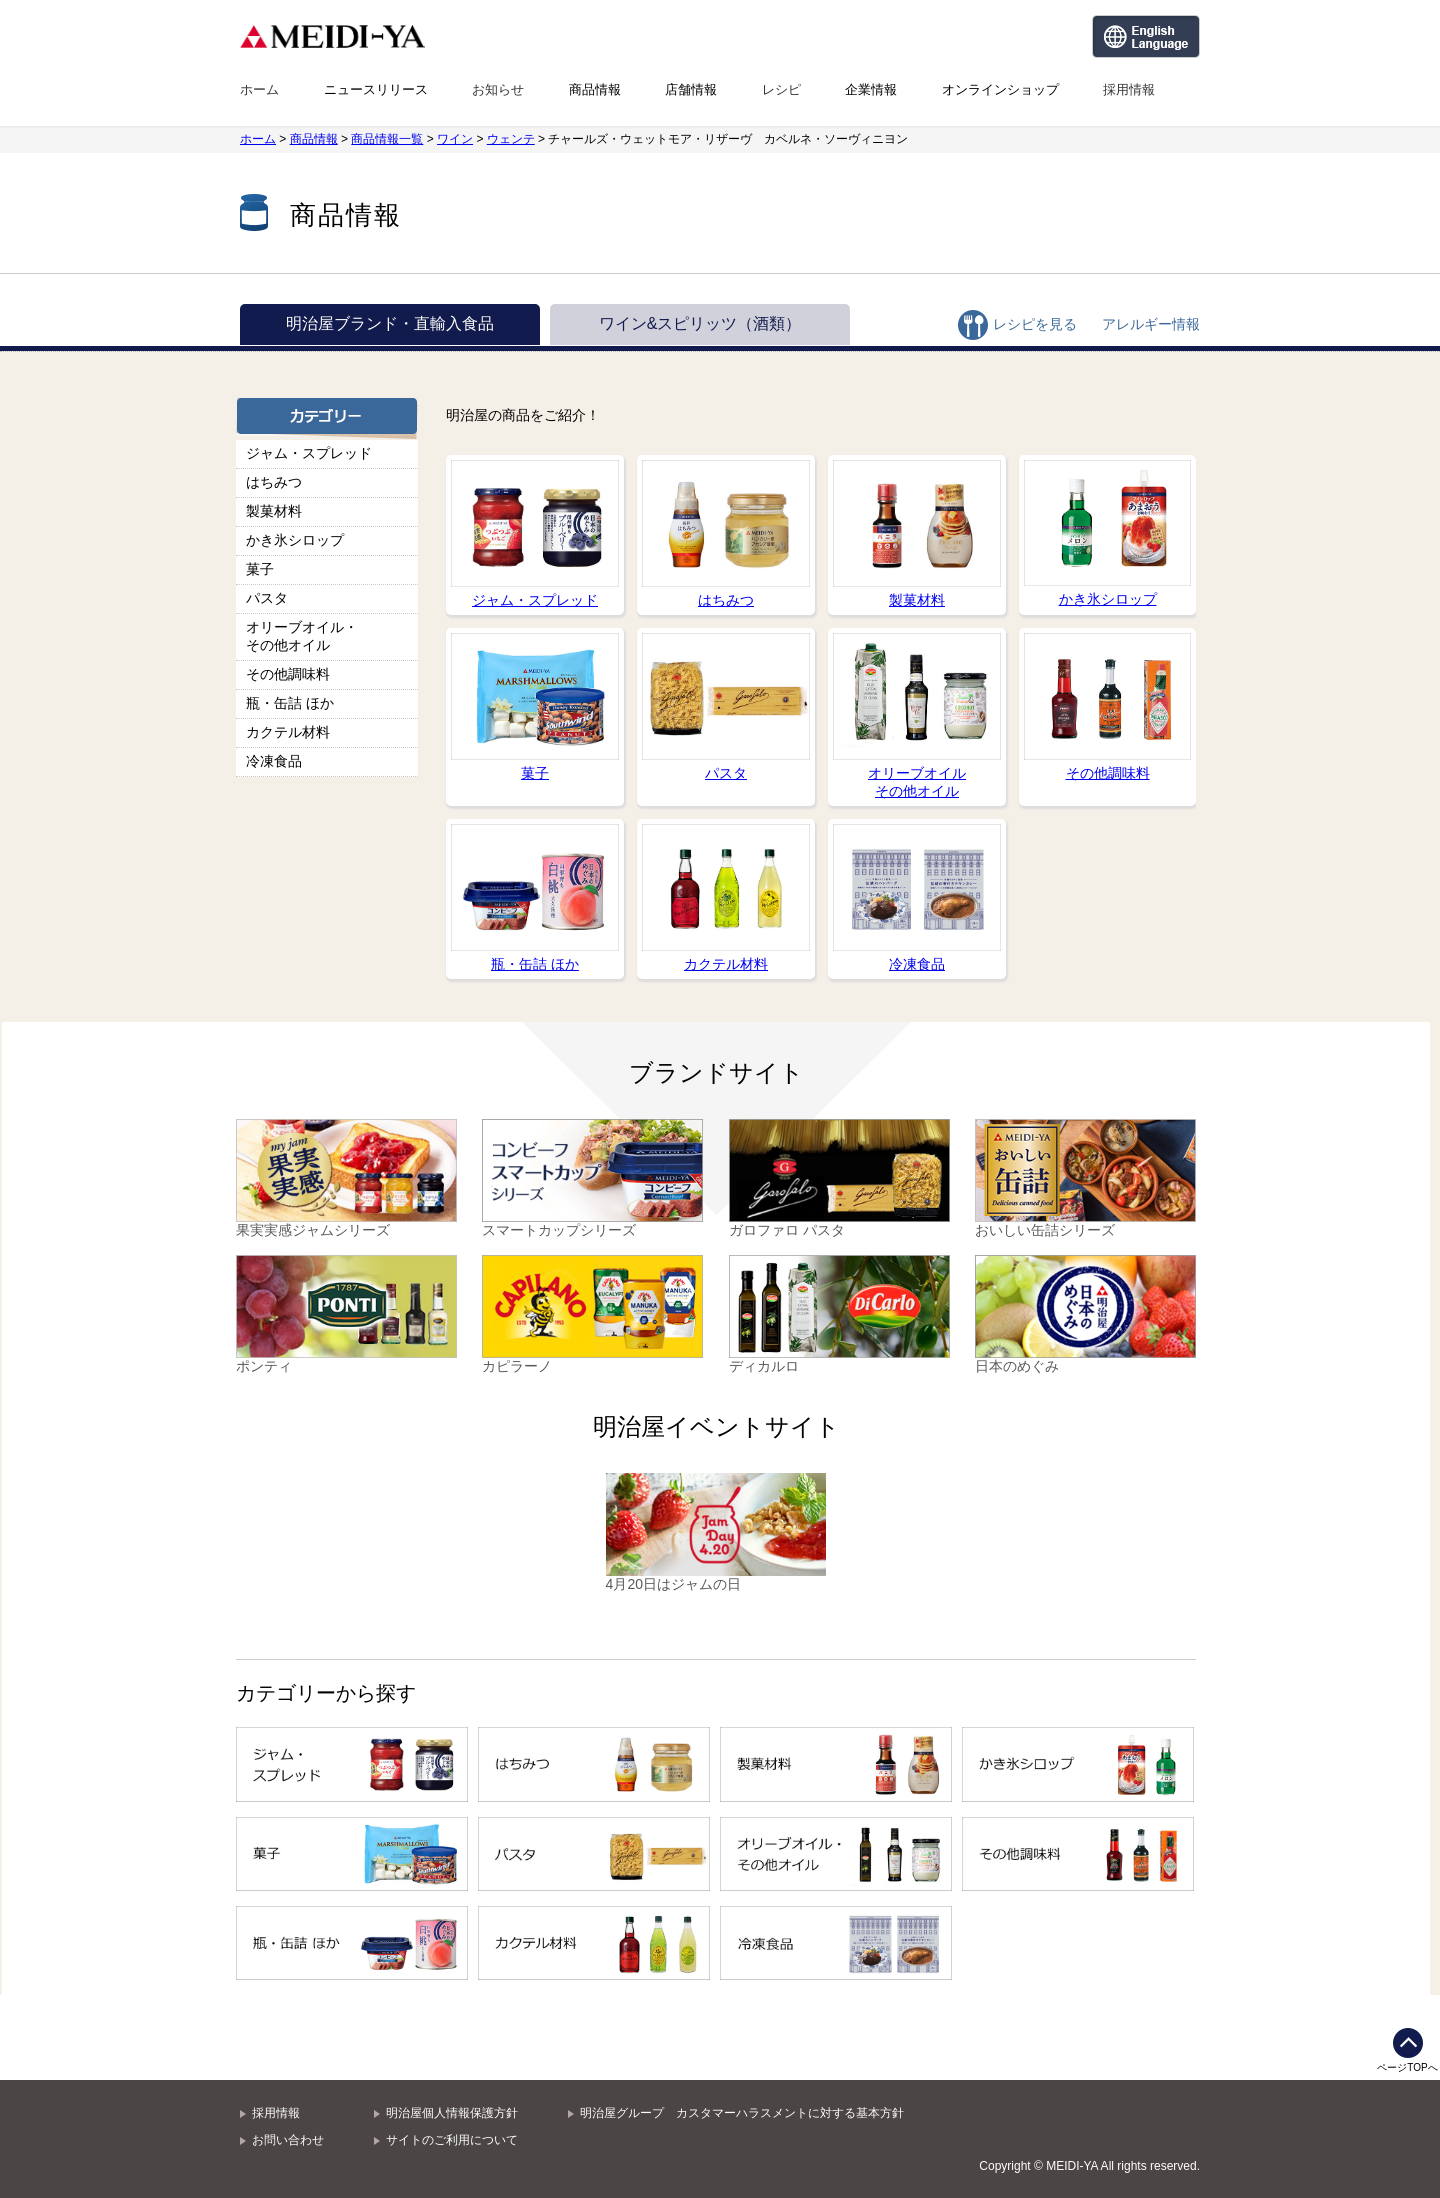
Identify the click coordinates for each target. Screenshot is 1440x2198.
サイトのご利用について (452, 2140)
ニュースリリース (376, 89)
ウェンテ (511, 139)
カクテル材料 (288, 732)
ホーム (259, 89)
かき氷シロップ (295, 540)
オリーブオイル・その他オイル (302, 636)
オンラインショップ (1000, 89)
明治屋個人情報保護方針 (452, 2113)
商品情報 (595, 89)
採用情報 (1129, 89)
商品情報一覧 (387, 139)
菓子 (260, 569)
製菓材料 (274, 511)
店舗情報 (691, 89)
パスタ (267, 598)
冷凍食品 (274, 761)
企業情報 (871, 89)
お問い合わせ (288, 2140)
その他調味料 (288, 674)
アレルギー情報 (1151, 324)
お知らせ (498, 89)
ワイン (455, 139)
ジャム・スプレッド (309, 453)
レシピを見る (1035, 324)
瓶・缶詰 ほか (290, 703)
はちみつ (274, 482)
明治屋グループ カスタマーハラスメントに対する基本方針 (742, 2113)
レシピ (781, 89)
